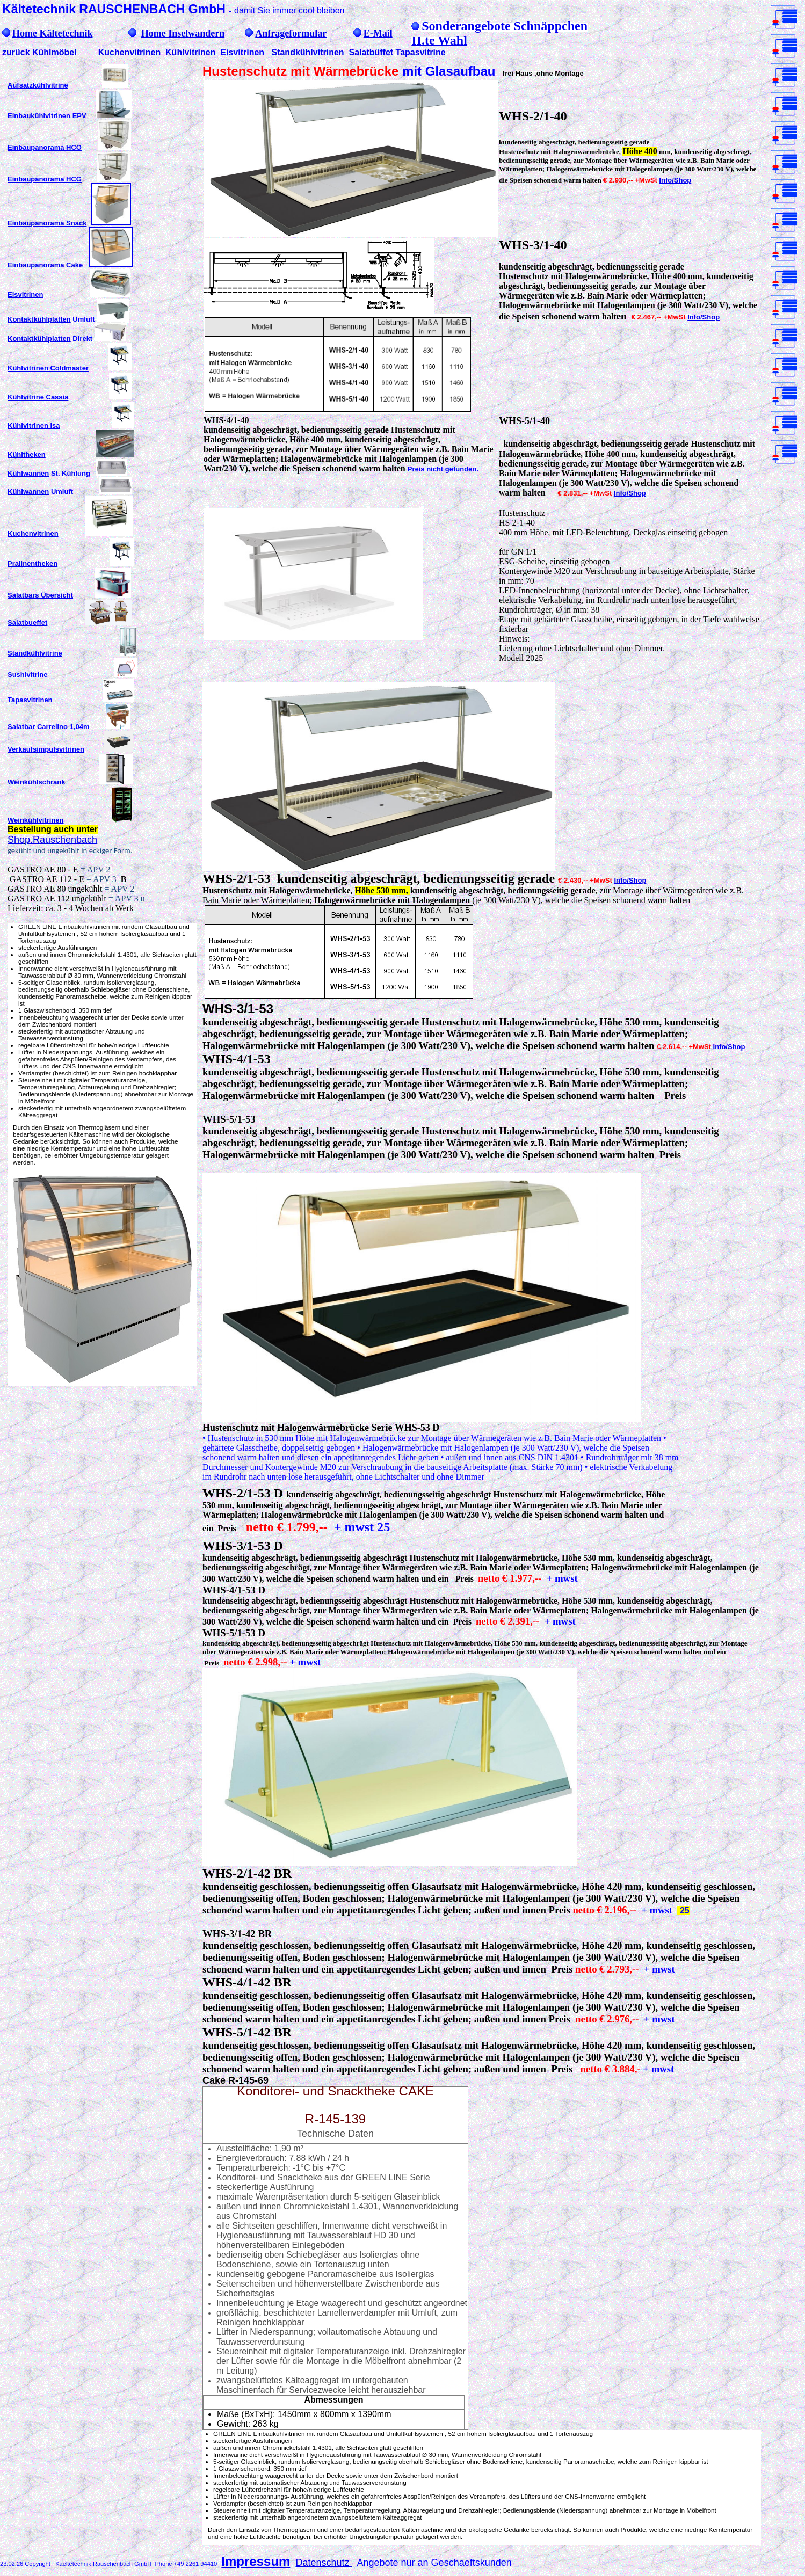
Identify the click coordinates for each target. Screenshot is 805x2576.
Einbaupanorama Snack (47, 223)
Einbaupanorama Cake (45, 265)
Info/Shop (675, 180)
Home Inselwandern (183, 33)
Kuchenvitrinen (129, 52)
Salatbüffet (371, 52)
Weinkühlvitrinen (36, 820)
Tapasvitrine (421, 52)
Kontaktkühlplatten (39, 319)
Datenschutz (323, 2562)
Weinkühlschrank (36, 782)
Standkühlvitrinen (307, 52)
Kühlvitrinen (190, 52)
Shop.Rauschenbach (52, 839)
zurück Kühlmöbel (39, 52)
